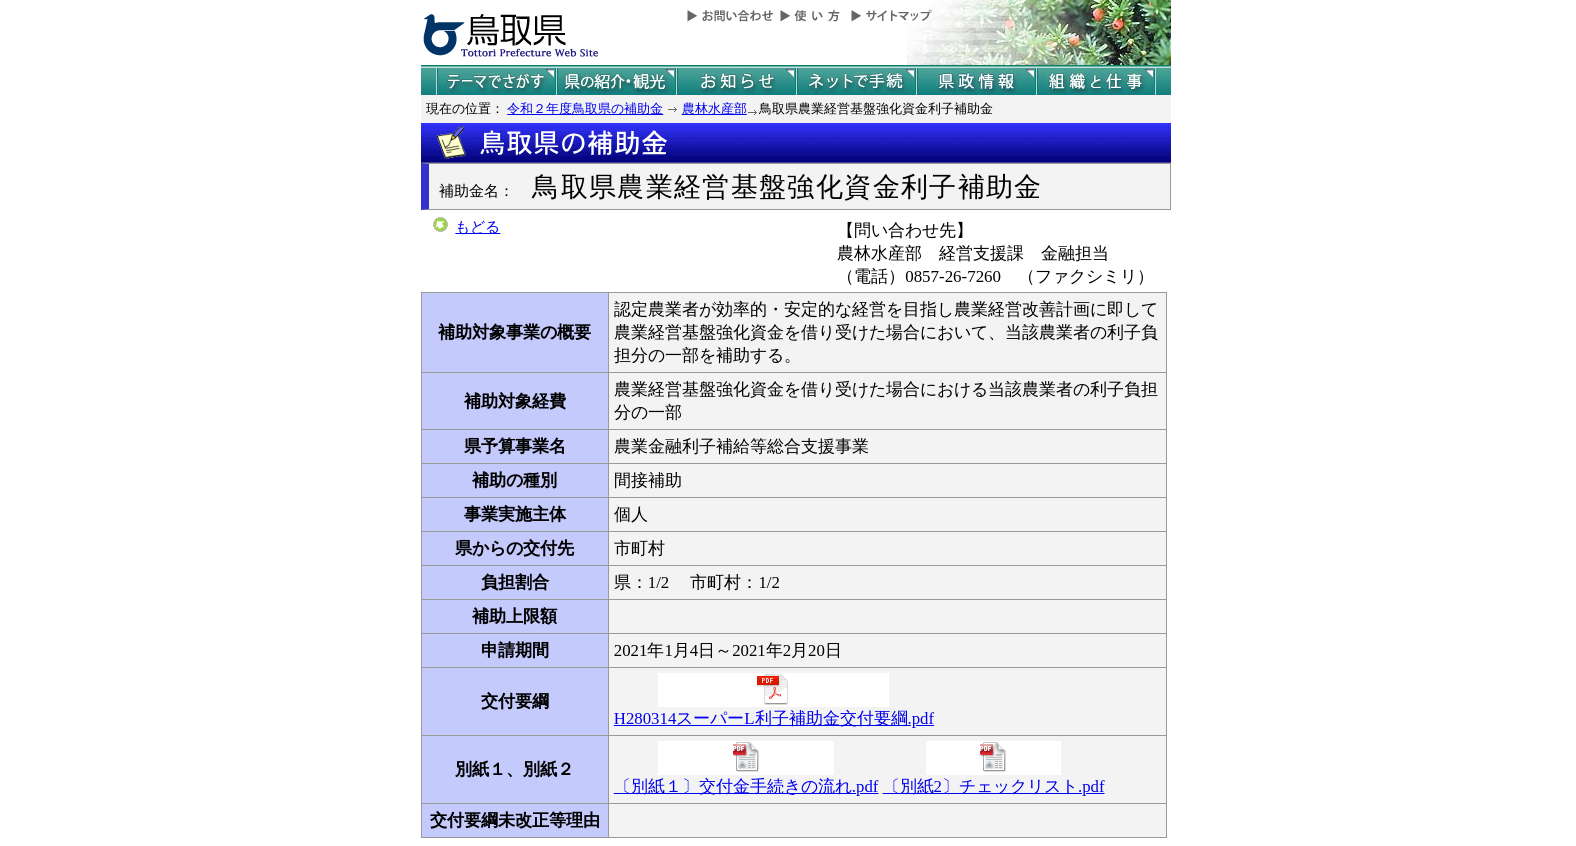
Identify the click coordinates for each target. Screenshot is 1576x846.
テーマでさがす (496, 81)
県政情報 (976, 81)
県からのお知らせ (736, 81)
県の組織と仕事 (1096, 81)
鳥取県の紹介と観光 (616, 81)
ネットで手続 (856, 81)
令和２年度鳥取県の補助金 (585, 108)
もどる (477, 227)
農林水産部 (714, 108)
